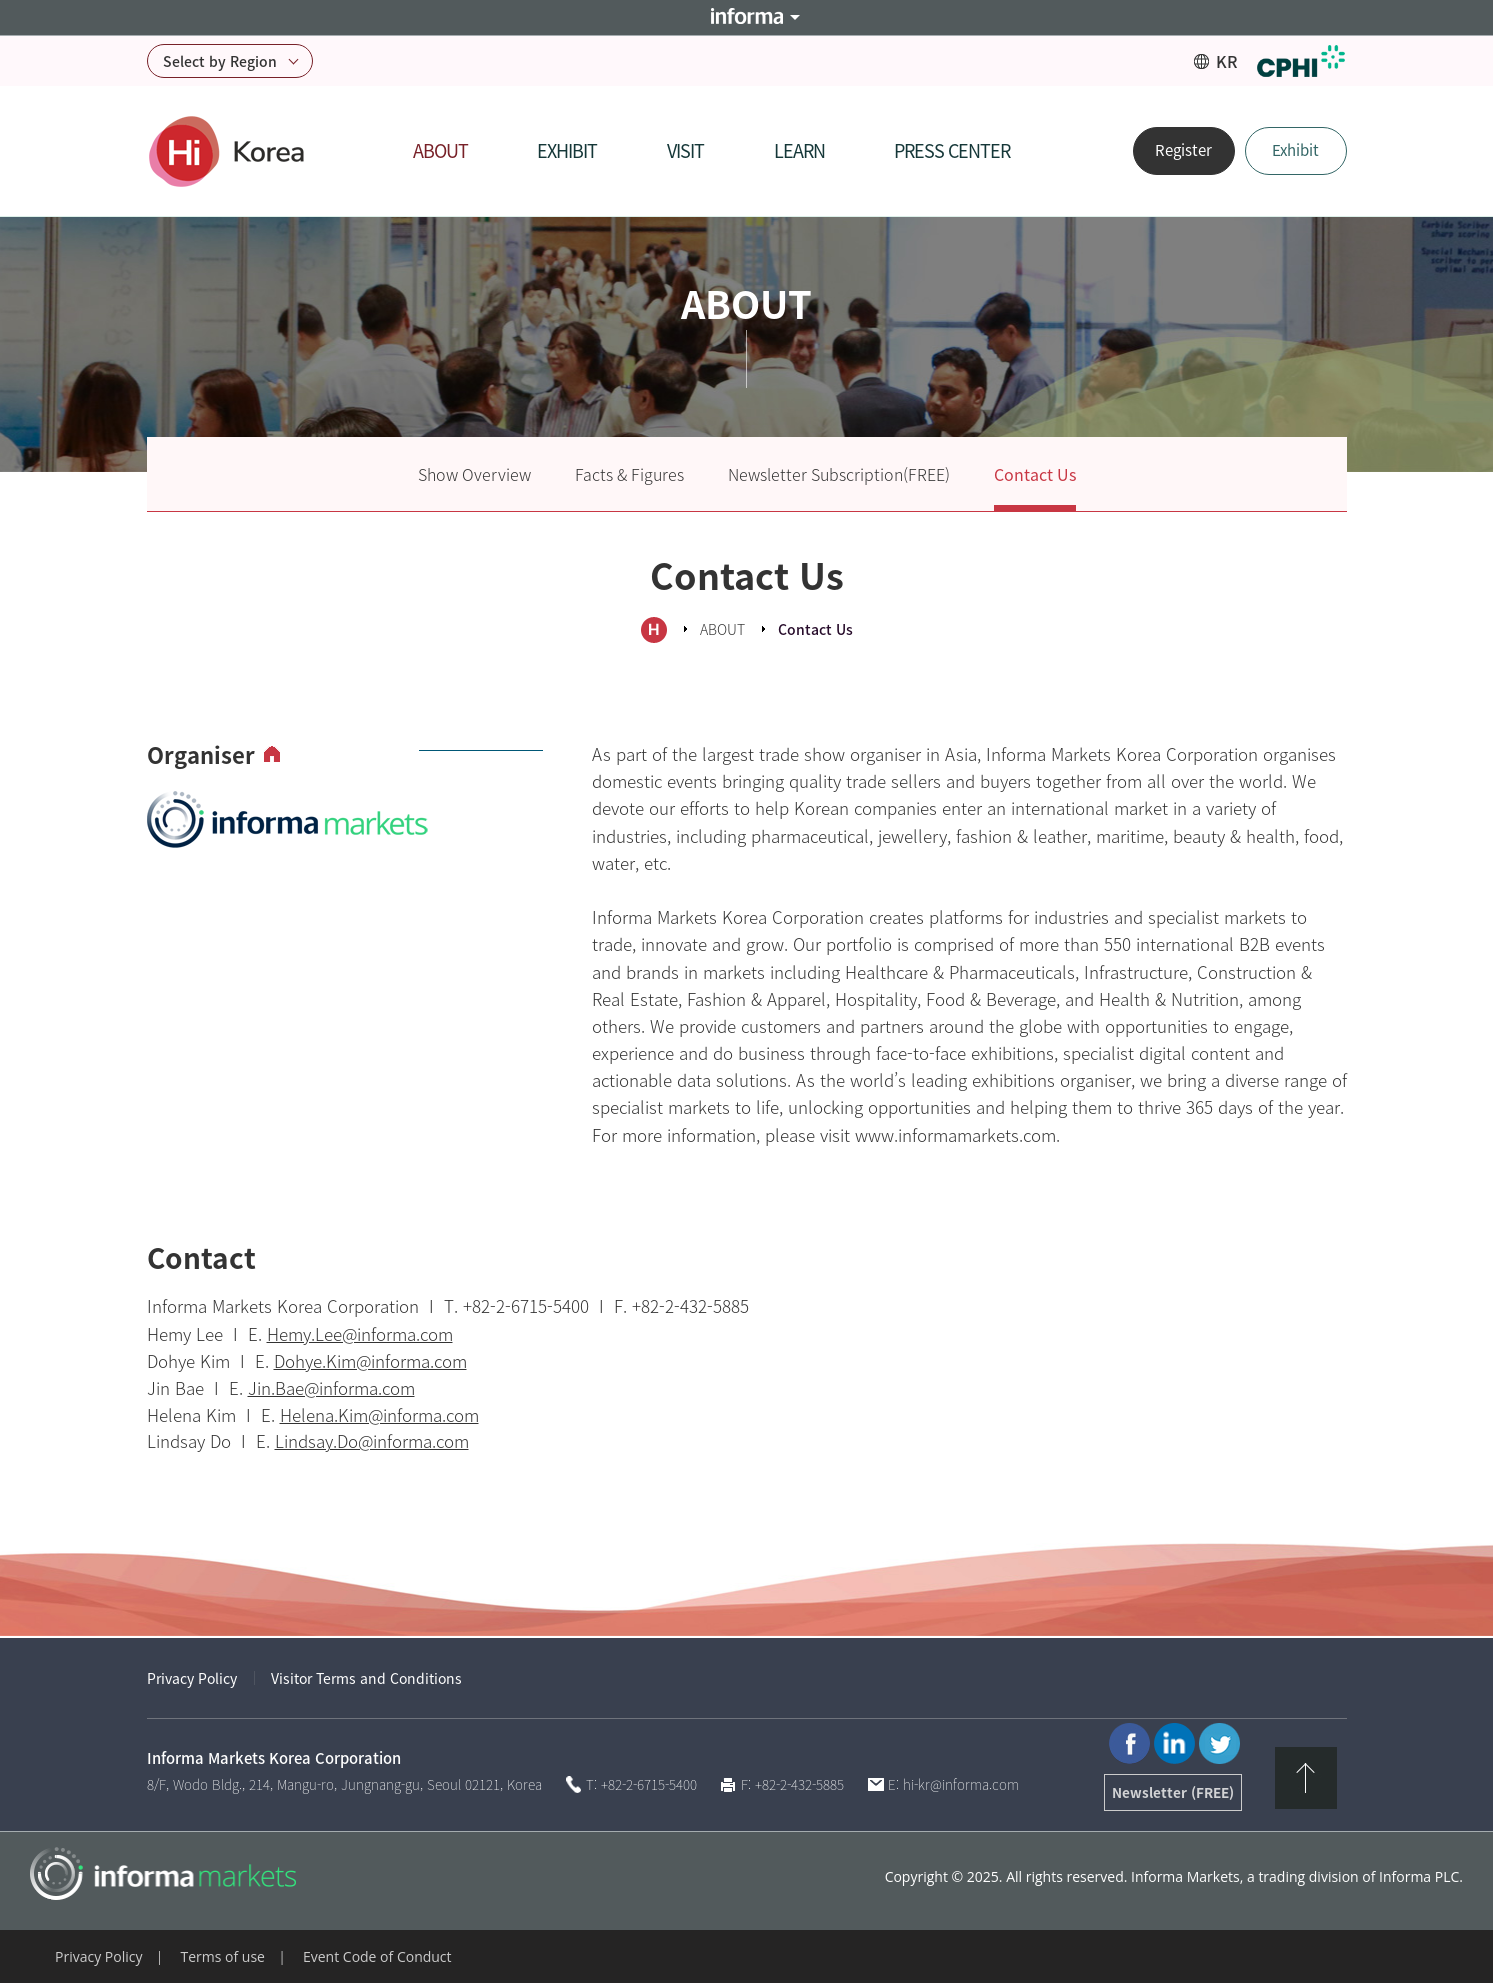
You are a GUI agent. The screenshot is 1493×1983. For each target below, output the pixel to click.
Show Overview (474, 474)
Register (1183, 150)
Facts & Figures (629, 474)
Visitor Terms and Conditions (366, 1678)
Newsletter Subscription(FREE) (839, 474)
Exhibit (1295, 150)
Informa (747, 17)
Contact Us (1035, 474)
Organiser (201, 755)
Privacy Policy (192, 1678)
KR (1226, 61)
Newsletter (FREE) (1173, 1792)
